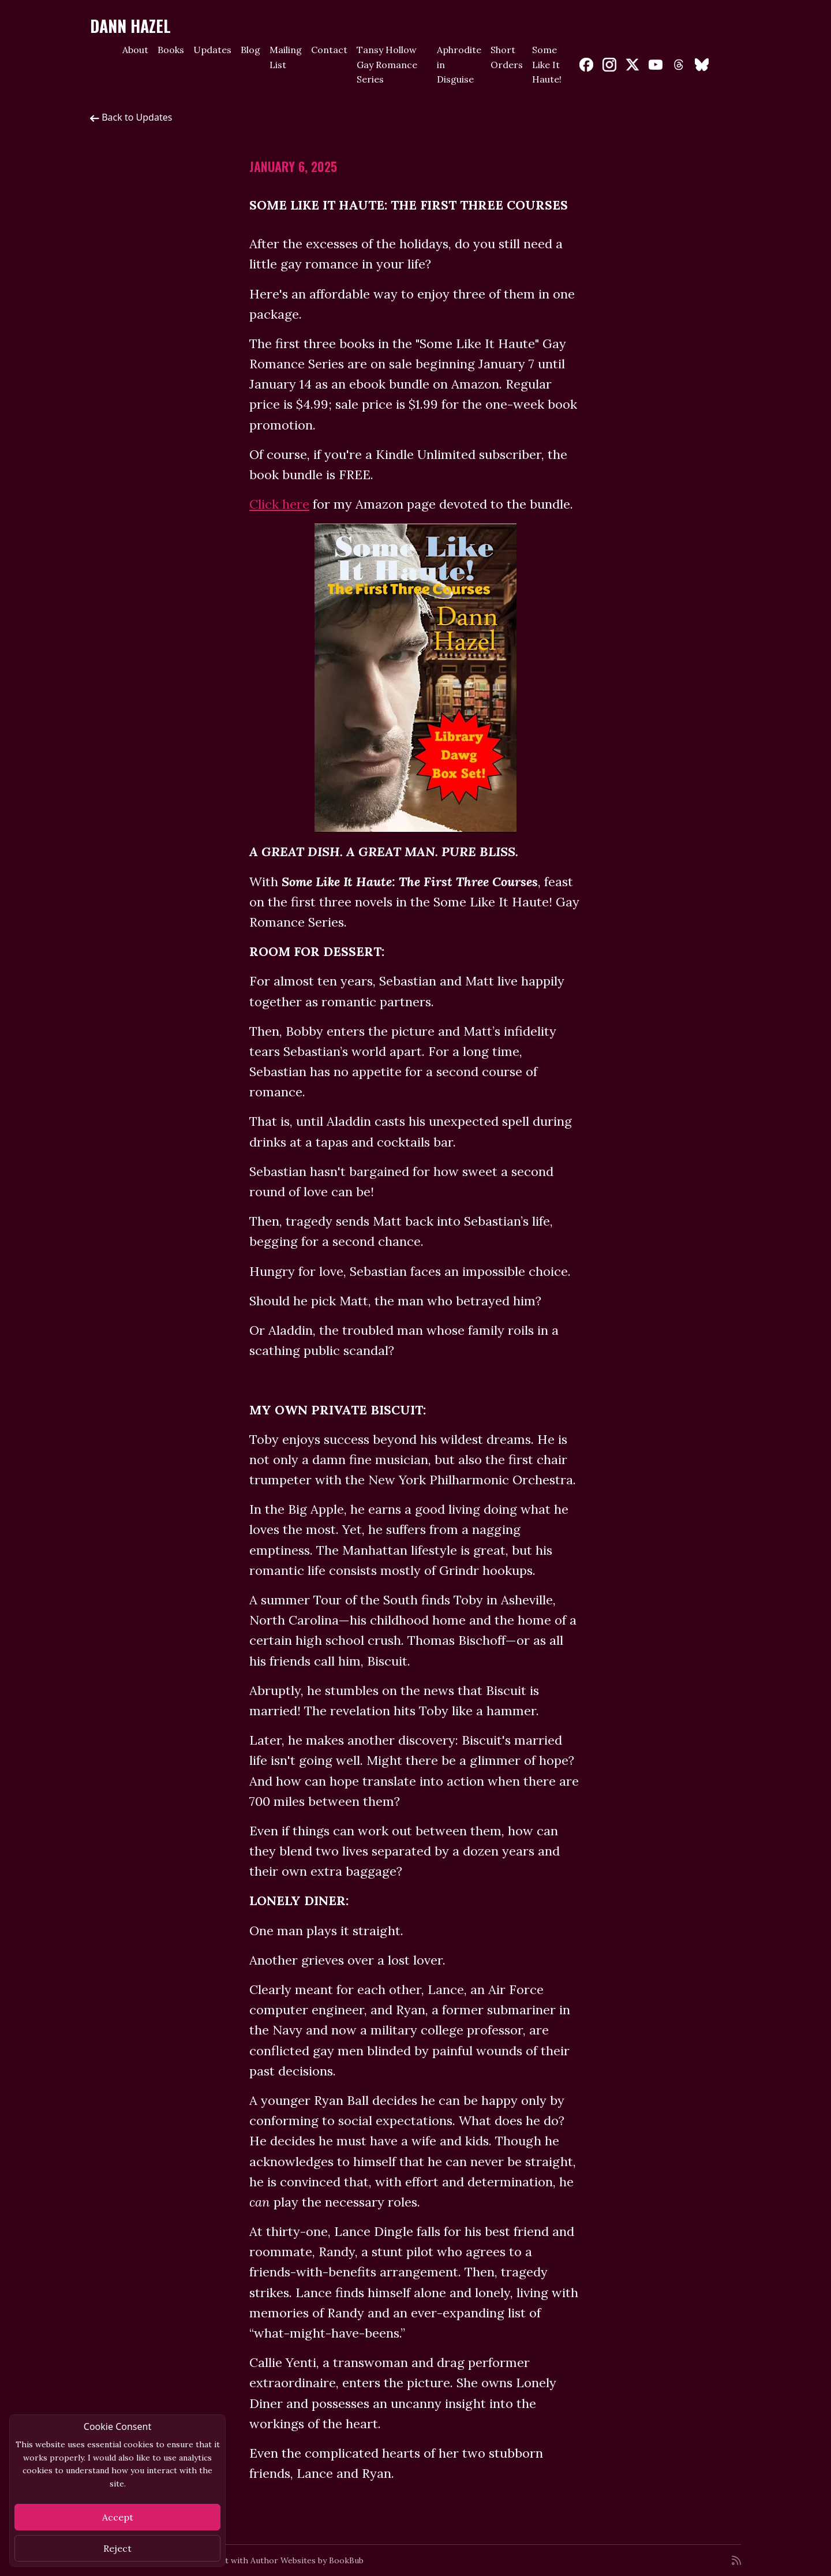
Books (171, 49)
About (135, 49)
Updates (212, 49)
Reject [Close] (117, 2548)
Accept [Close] (117, 2517)
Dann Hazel (130, 26)
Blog (250, 49)
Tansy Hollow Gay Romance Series (387, 64)
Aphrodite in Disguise (459, 64)
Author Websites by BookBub (307, 2560)
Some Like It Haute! (547, 64)
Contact (329, 49)
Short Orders (507, 57)
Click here (279, 504)
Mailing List (285, 57)
